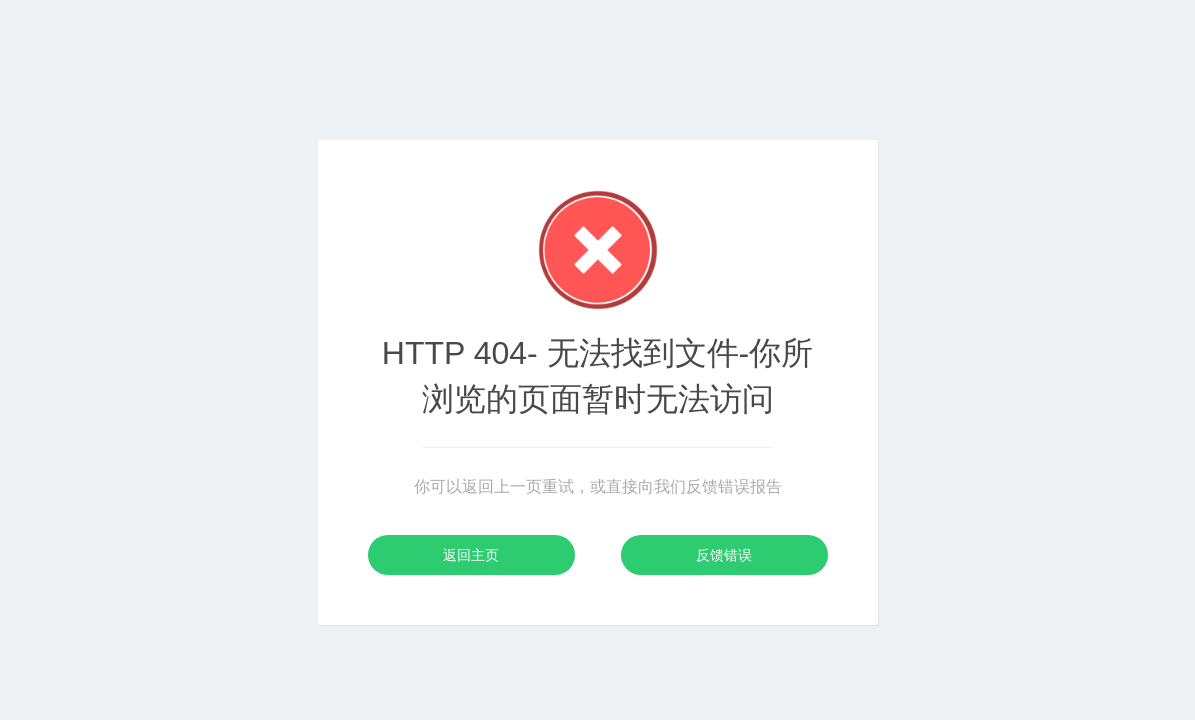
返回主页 (471, 555)
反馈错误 (724, 555)
